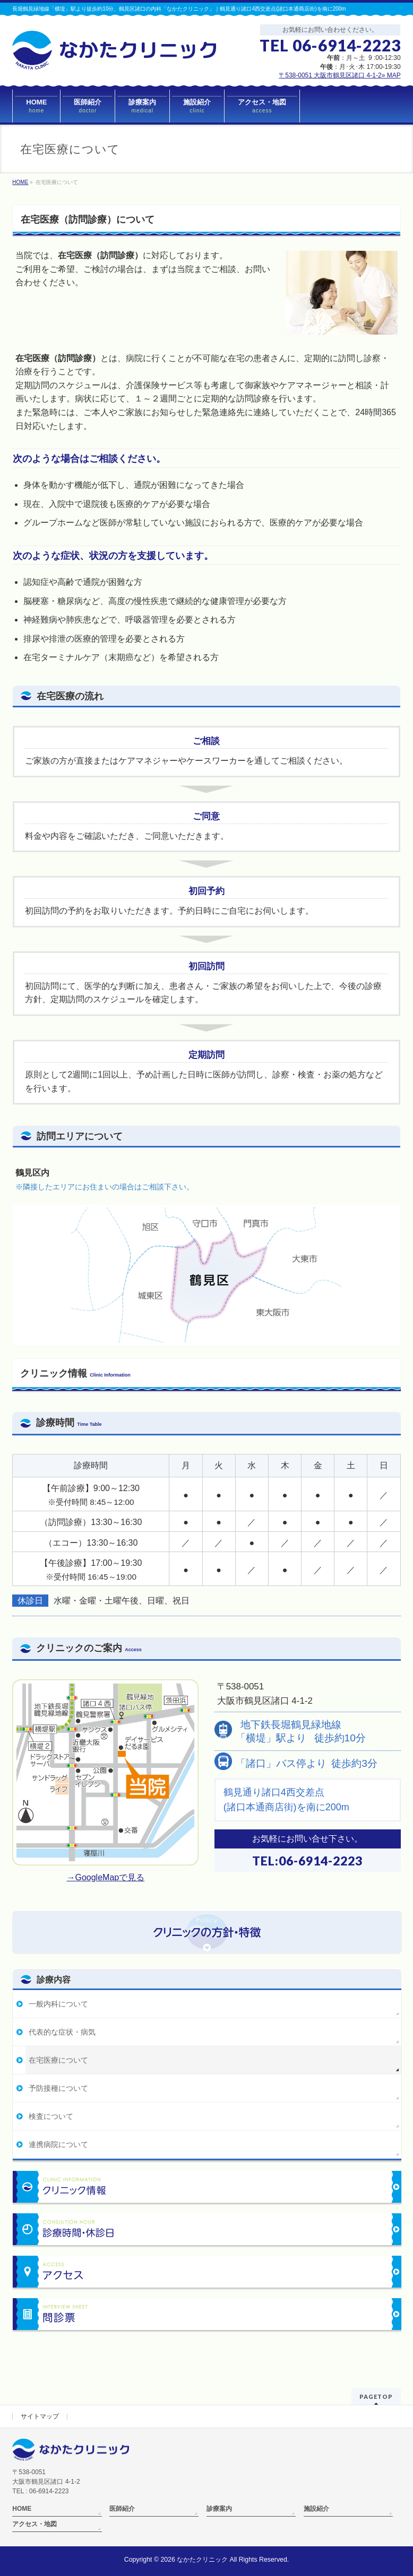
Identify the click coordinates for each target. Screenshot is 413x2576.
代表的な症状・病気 (62, 2032)
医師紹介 (122, 2508)
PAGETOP (376, 2396)
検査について (51, 2116)
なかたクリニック (202, 2559)
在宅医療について (58, 2060)
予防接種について (58, 2088)
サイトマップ (40, 2416)
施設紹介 (316, 2508)
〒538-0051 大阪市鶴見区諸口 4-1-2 (339, 75)
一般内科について (58, 2004)
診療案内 (219, 2508)
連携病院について (58, 2144)
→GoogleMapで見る (105, 1877)
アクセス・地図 (34, 2524)
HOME (21, 2508)
